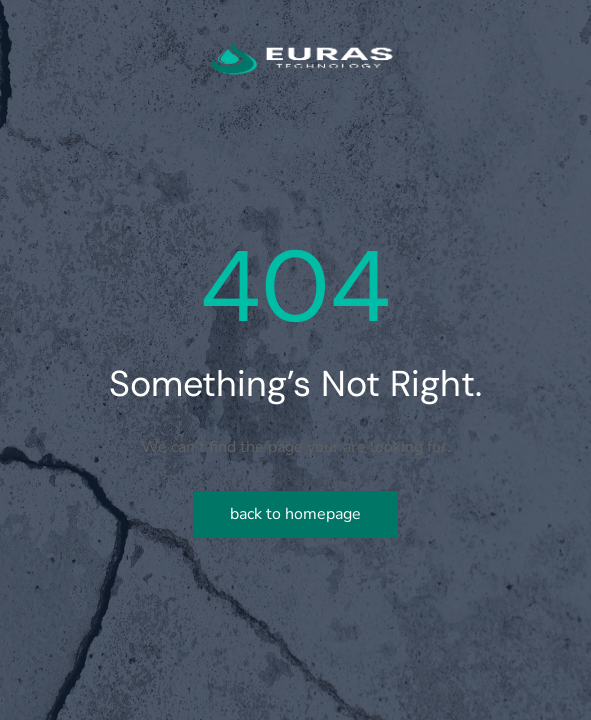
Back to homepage (295, 514)
